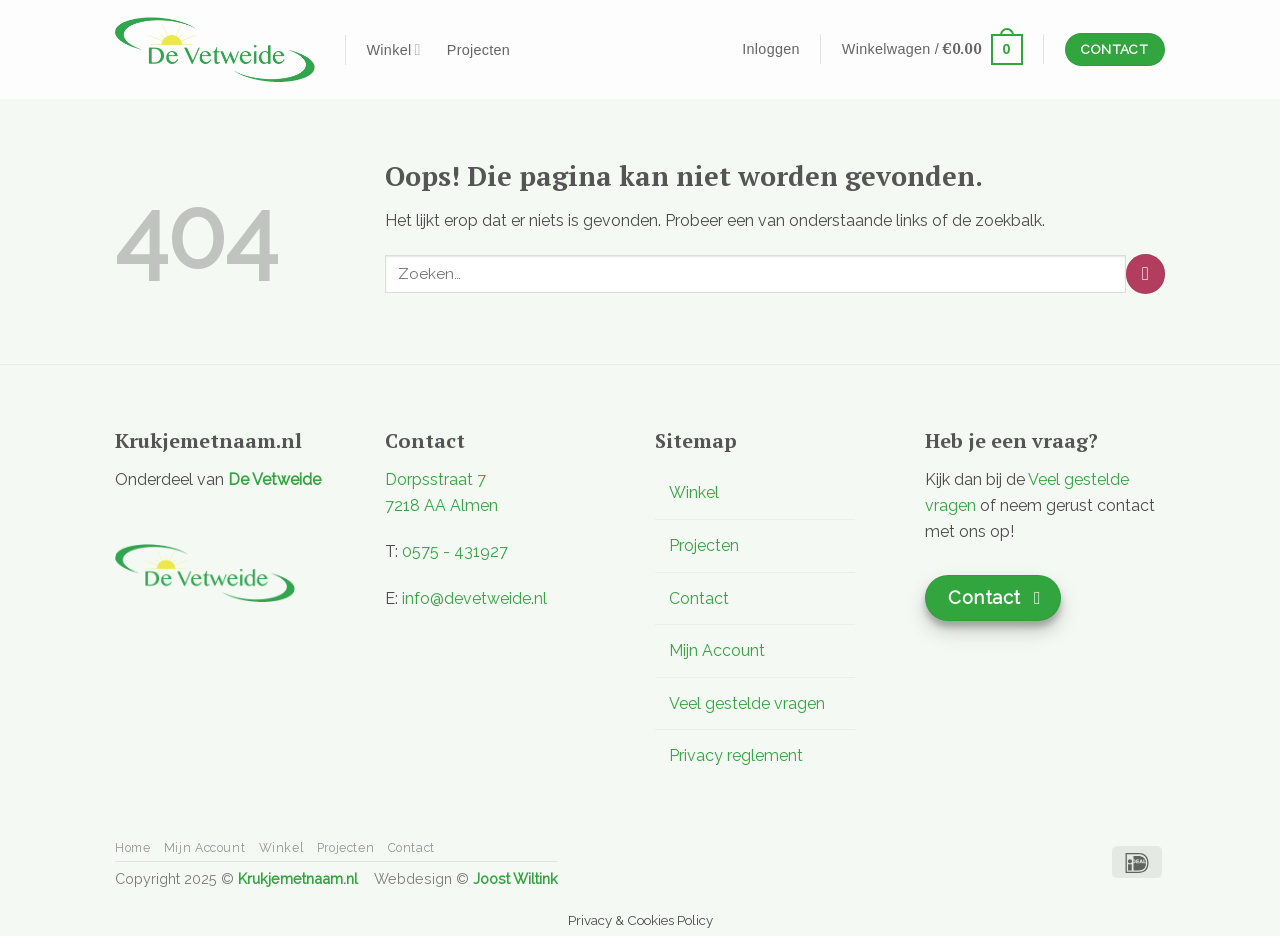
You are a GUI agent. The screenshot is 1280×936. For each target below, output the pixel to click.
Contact (699, 598)
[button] (771, 49)
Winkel (394, 49)
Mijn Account (717, 650)
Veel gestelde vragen (747, 703)
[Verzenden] (1145, 273)
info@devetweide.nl (474, 598)
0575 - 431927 (455, 551)
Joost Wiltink (515, 878)
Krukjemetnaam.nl (298, 878)
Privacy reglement (736, 755)
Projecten (478, 50)
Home (132, 847)
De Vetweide (274, 479)
